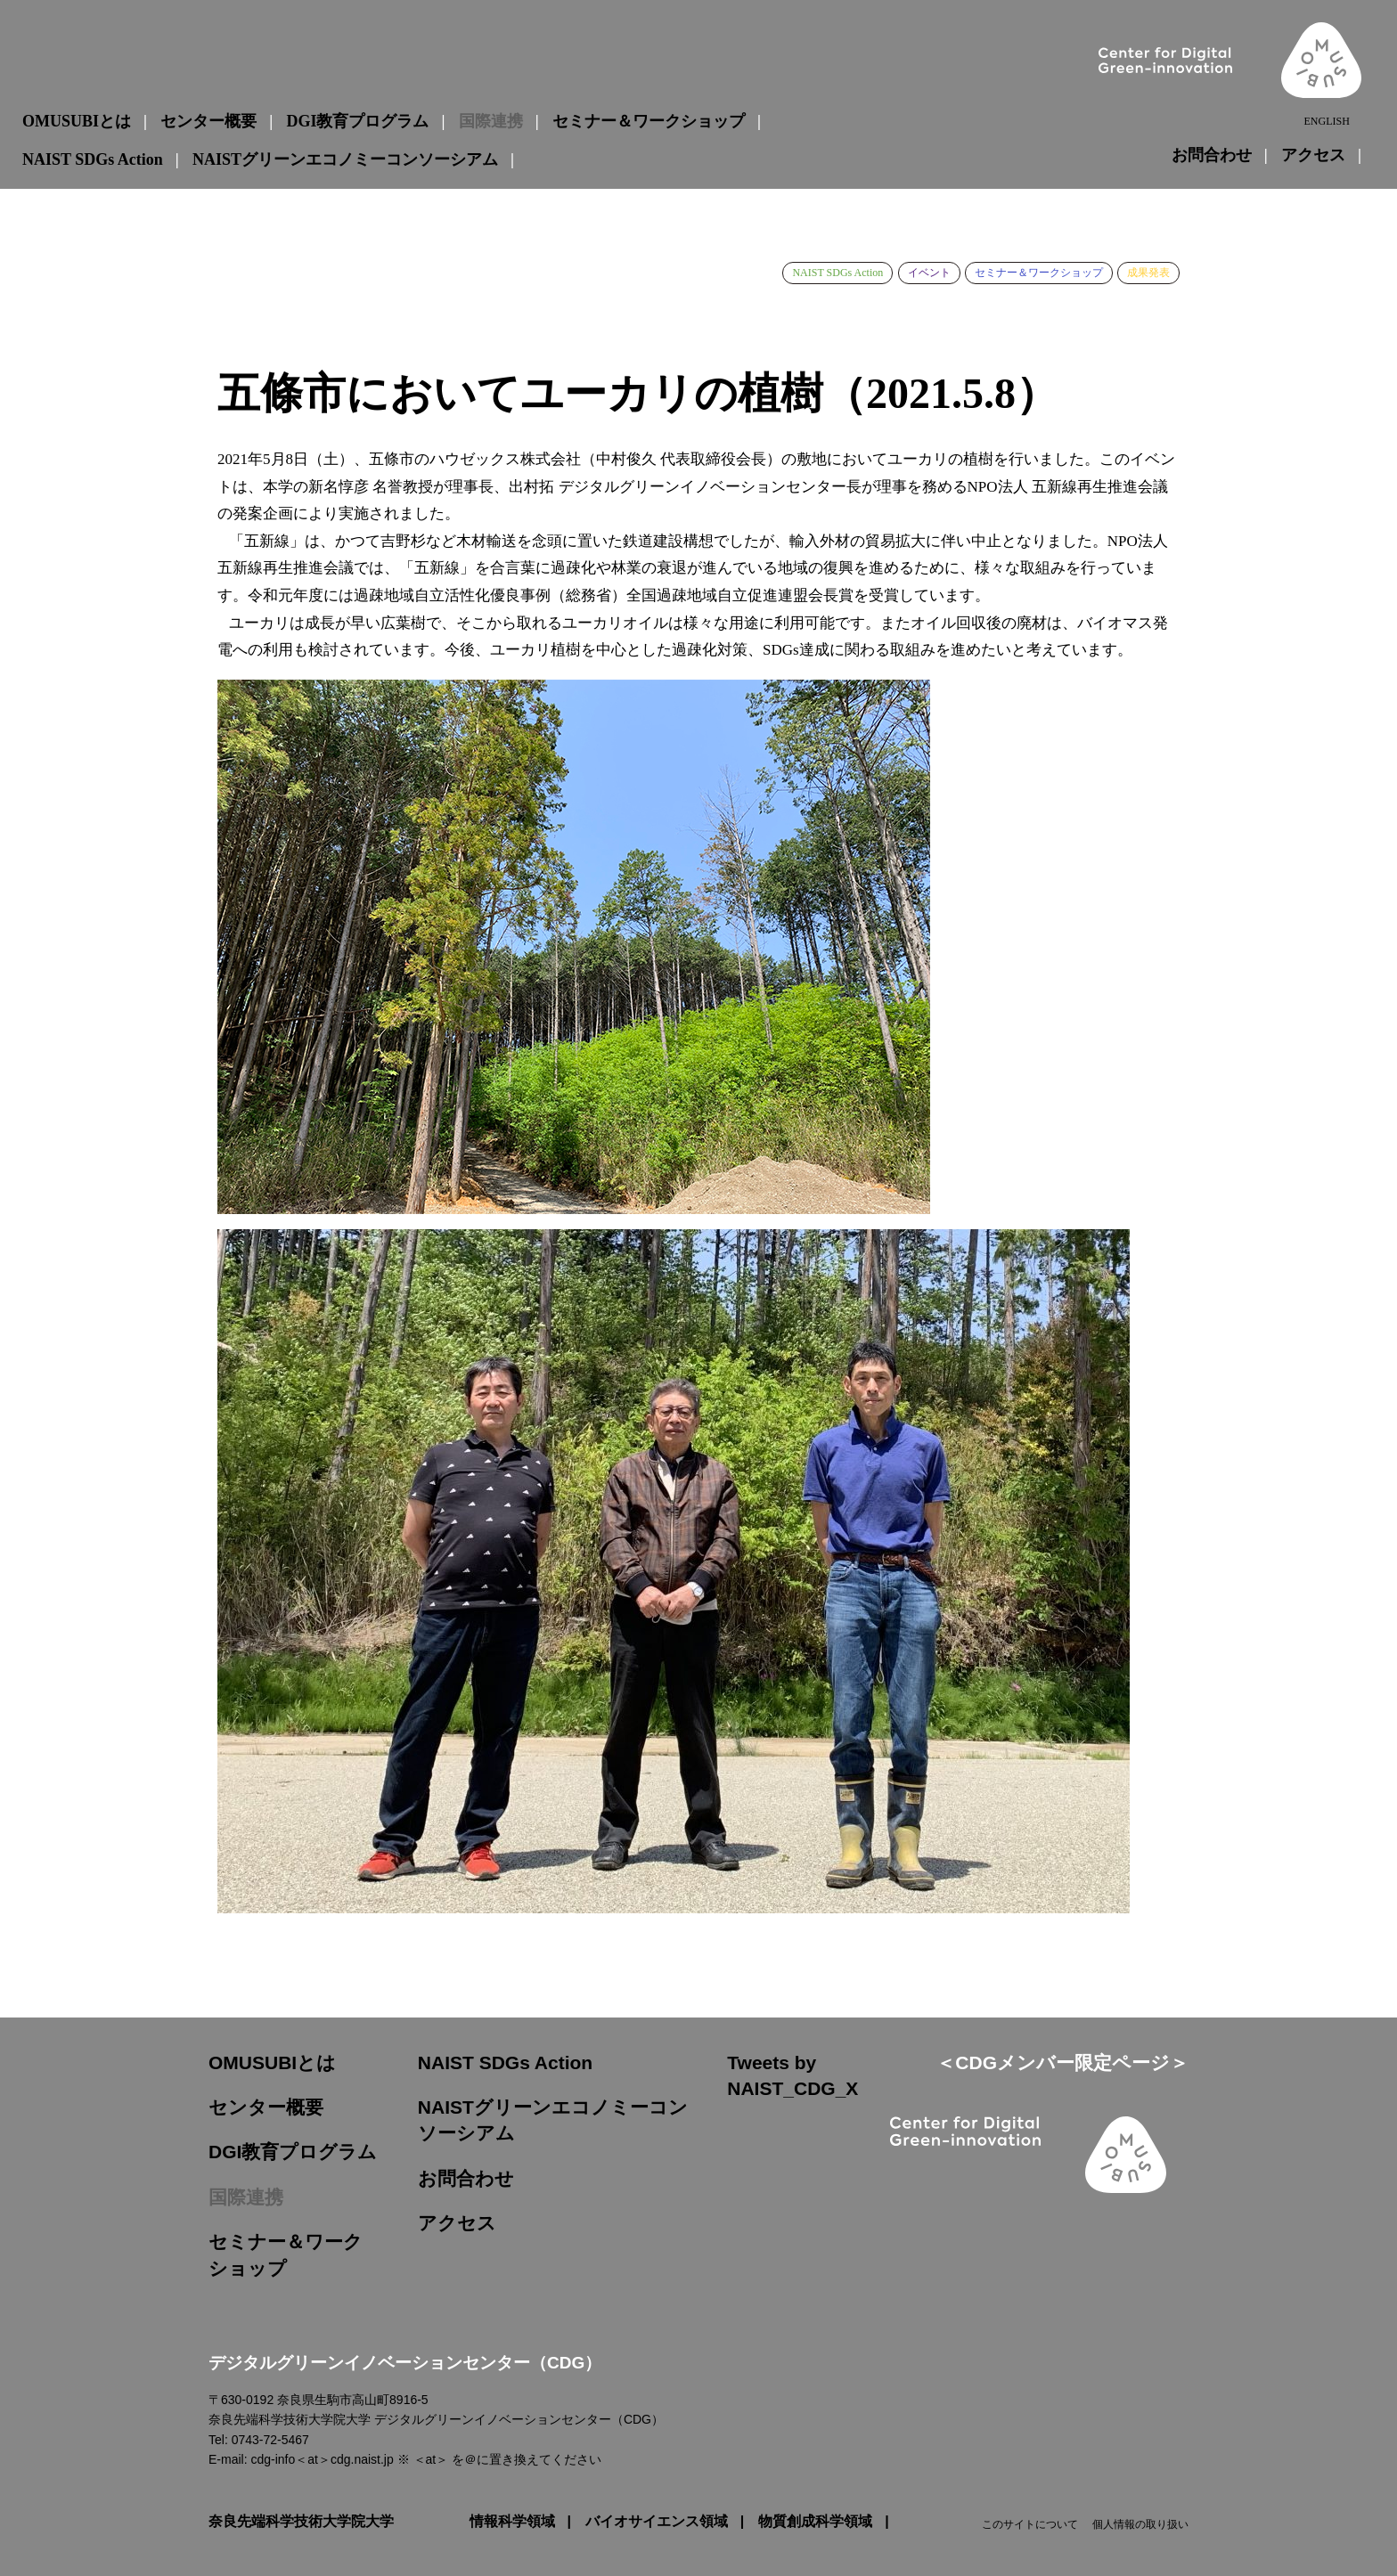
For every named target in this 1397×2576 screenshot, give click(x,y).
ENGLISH (1326, 121)
